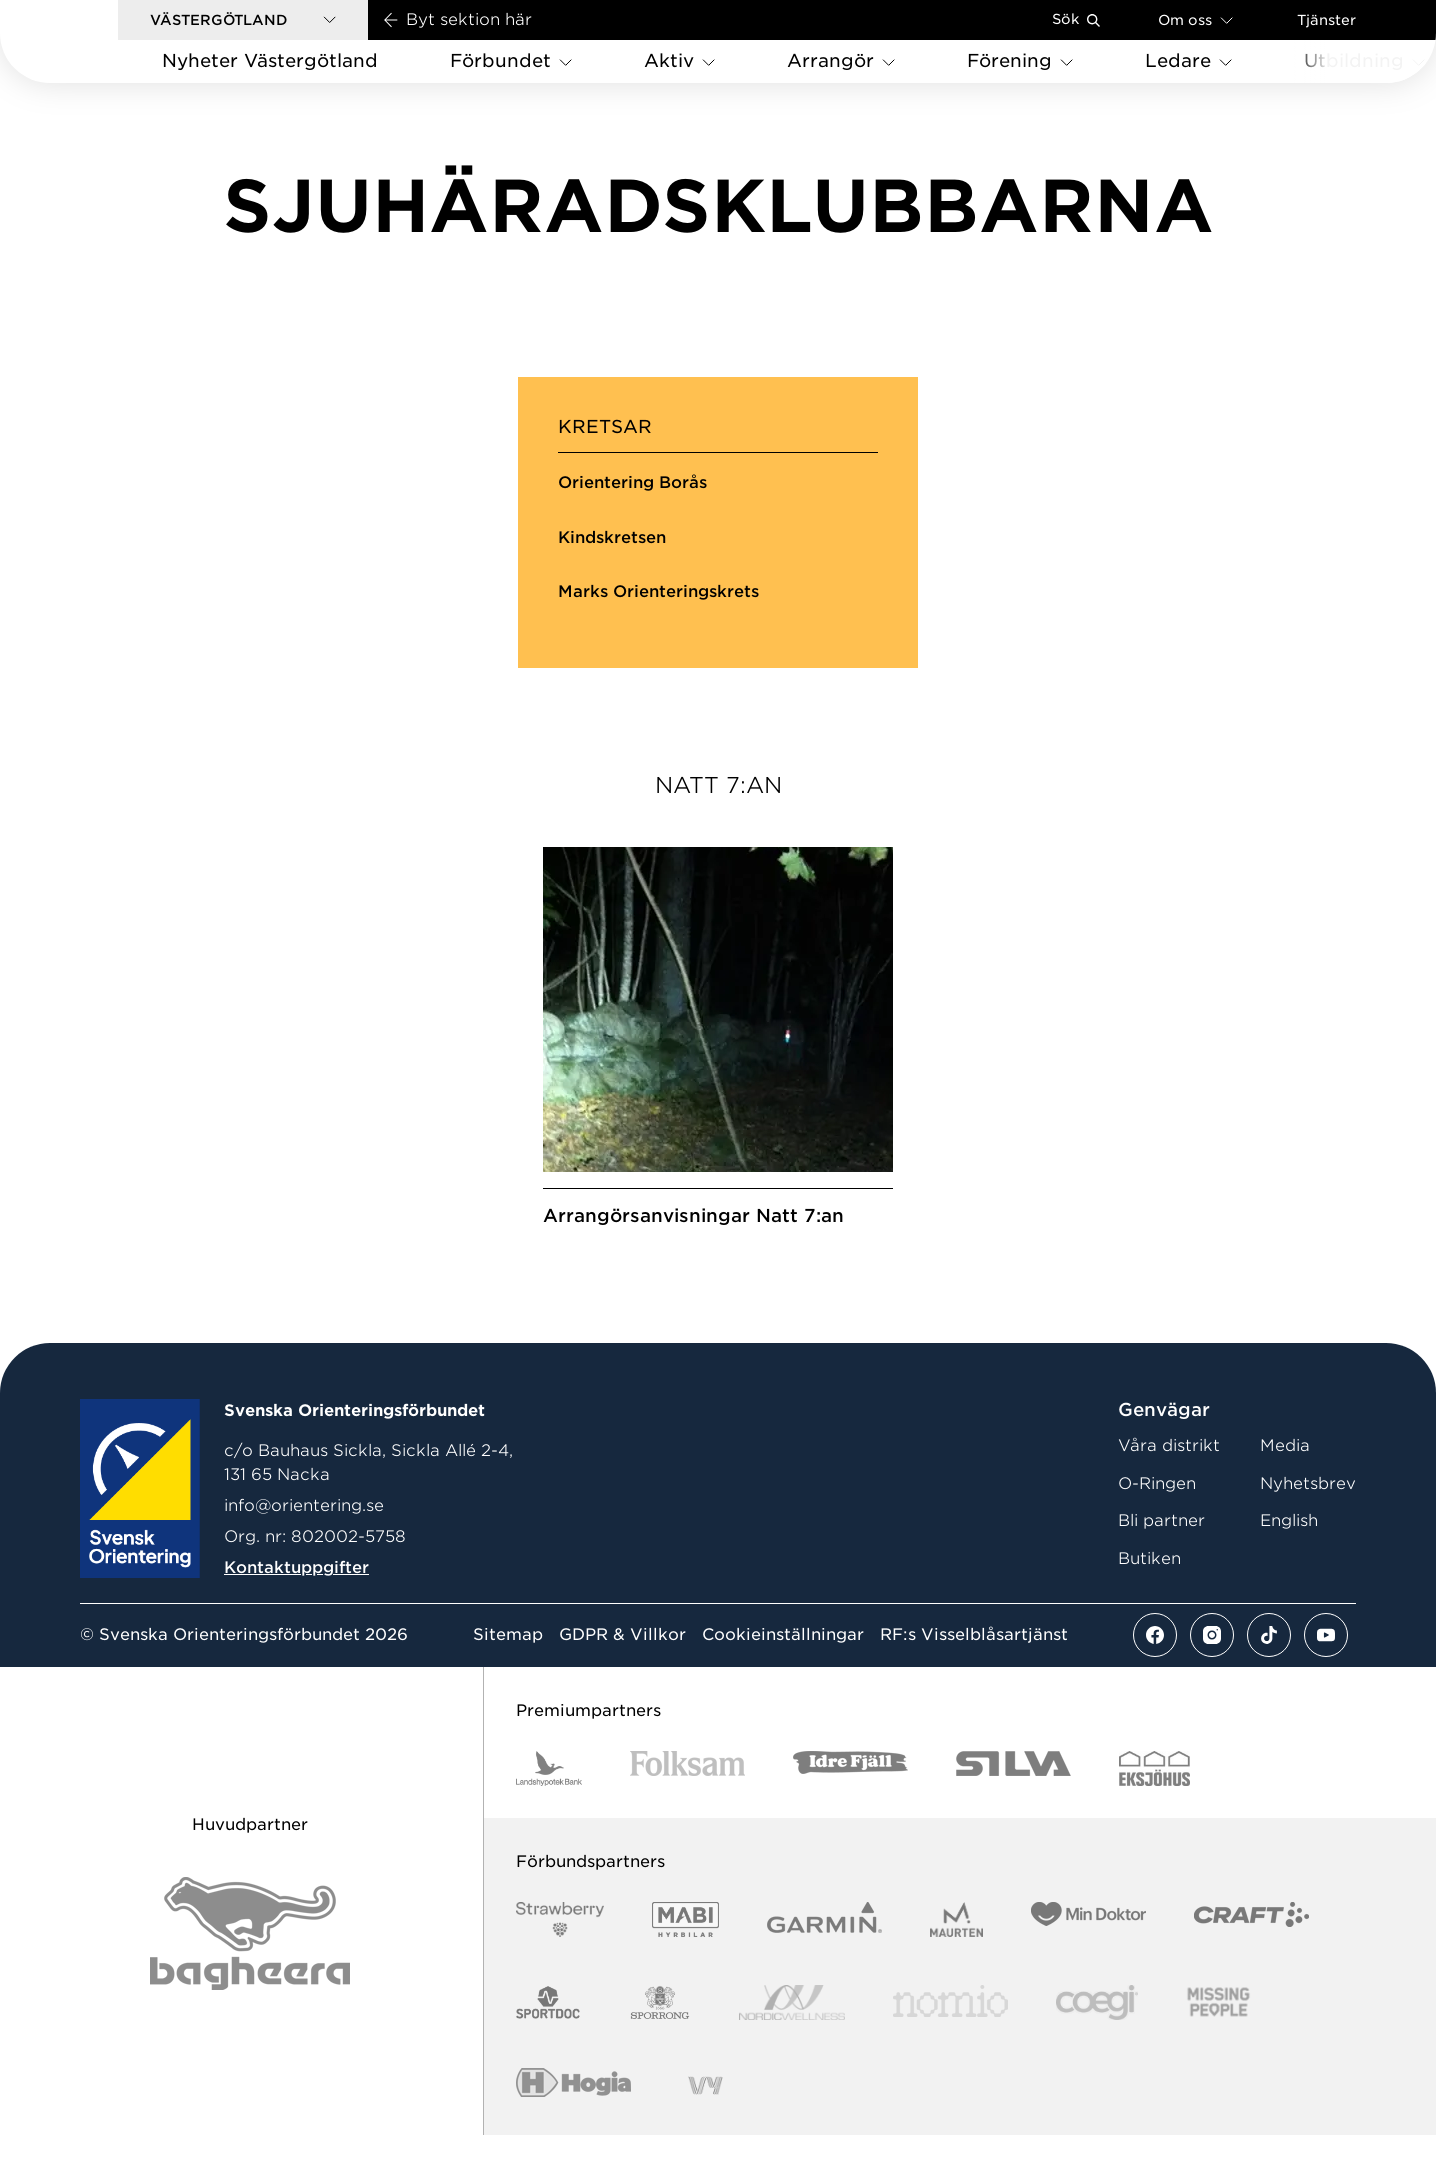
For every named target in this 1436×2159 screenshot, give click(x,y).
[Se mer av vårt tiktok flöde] (1269, 1660)
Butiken (1149, 1582)
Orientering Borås (632, 482)
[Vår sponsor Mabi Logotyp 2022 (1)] (685, 1944)
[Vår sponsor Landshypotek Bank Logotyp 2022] (549, 1793)
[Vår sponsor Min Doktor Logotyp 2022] (1088, 1944)
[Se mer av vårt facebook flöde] (1155, 1660)
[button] (243, 20)
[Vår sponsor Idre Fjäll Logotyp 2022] (850, 1793)
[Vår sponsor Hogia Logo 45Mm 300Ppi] (573, 2110)
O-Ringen (1157, 1507)
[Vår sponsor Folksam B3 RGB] (687, 1793)
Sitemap (508, 1660)
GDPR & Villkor (622, 1660)
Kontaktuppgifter (296, 1591)
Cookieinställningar (783, 1660)
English (1289, 1545)
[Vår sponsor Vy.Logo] (705, 2110)
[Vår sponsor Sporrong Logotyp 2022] (660, 2027)
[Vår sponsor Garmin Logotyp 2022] (824, 1944)
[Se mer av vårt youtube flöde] (1326, 1660)
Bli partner (1161, 1545)
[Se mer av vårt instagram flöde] (1212, 1660)
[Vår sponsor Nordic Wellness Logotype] (792, 2027)
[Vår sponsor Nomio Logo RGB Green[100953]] (950, 2027)
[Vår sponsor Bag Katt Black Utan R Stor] (250, 1957)
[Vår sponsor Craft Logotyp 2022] (1251, 1944)
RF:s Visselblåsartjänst (974, 1660)
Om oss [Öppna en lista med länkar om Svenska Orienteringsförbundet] (1195, 19)
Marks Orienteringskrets (658, 591)
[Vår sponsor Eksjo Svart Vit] (1154, 1793)
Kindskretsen (612, 537)
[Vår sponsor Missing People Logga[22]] (1218, 2027)
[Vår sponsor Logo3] (1097, 2027)
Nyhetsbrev (1308, 1507)
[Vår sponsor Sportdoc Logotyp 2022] (548, 2027)
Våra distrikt (1169, 1470)
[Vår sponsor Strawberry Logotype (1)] (560, 1944)
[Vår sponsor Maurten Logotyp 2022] (957, 1944)
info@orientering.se (304, 1529)
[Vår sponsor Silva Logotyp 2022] (1013, 1793)
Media (1285, 1470)
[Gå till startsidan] (91, 41)
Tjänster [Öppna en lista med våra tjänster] (1326, 20)
